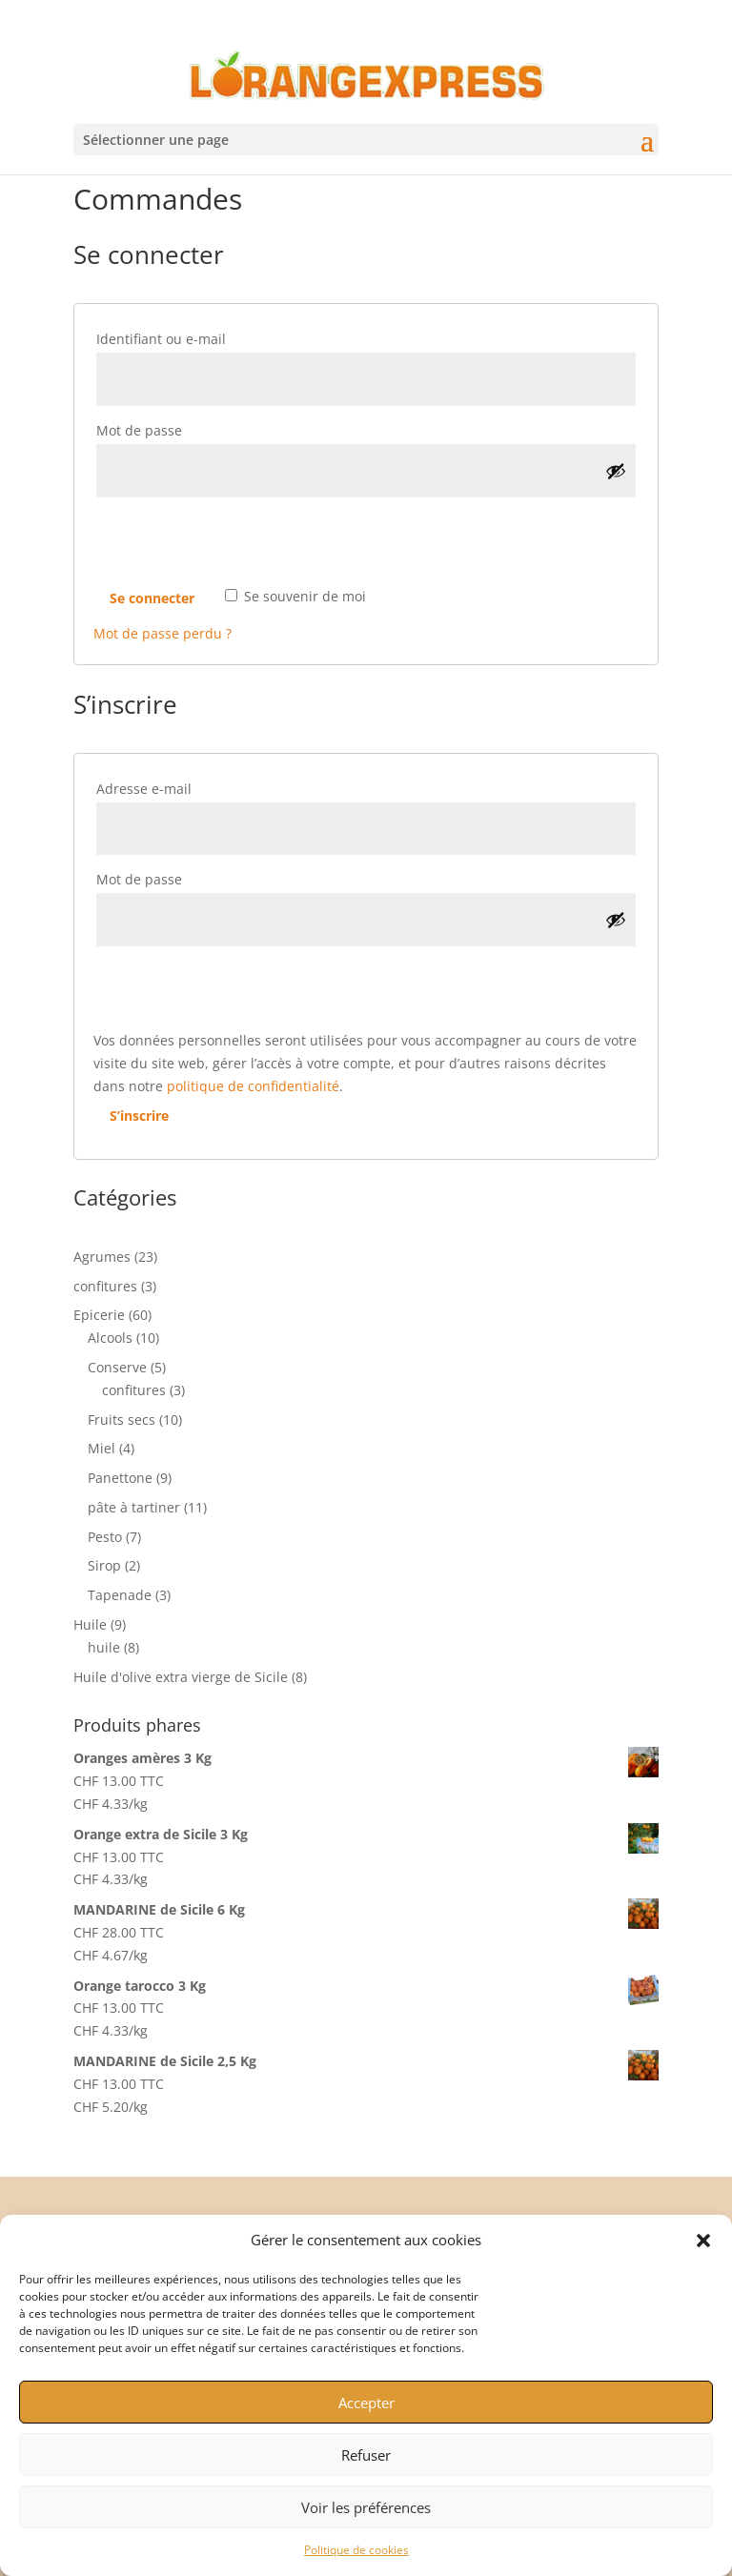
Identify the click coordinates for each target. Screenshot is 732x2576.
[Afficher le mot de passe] (615, 470)
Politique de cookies (356, 2550)
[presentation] (238, 543)
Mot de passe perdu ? (162, 633)
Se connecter (152, 598)
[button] (703, 2240)
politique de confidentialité (253, 1086)
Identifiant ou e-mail (202, 337)
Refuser (366, 2454)
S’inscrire (139, 1115)
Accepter (366, 2402)
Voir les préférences (366, 2507)
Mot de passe (180, 428)
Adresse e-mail (185, 787)
